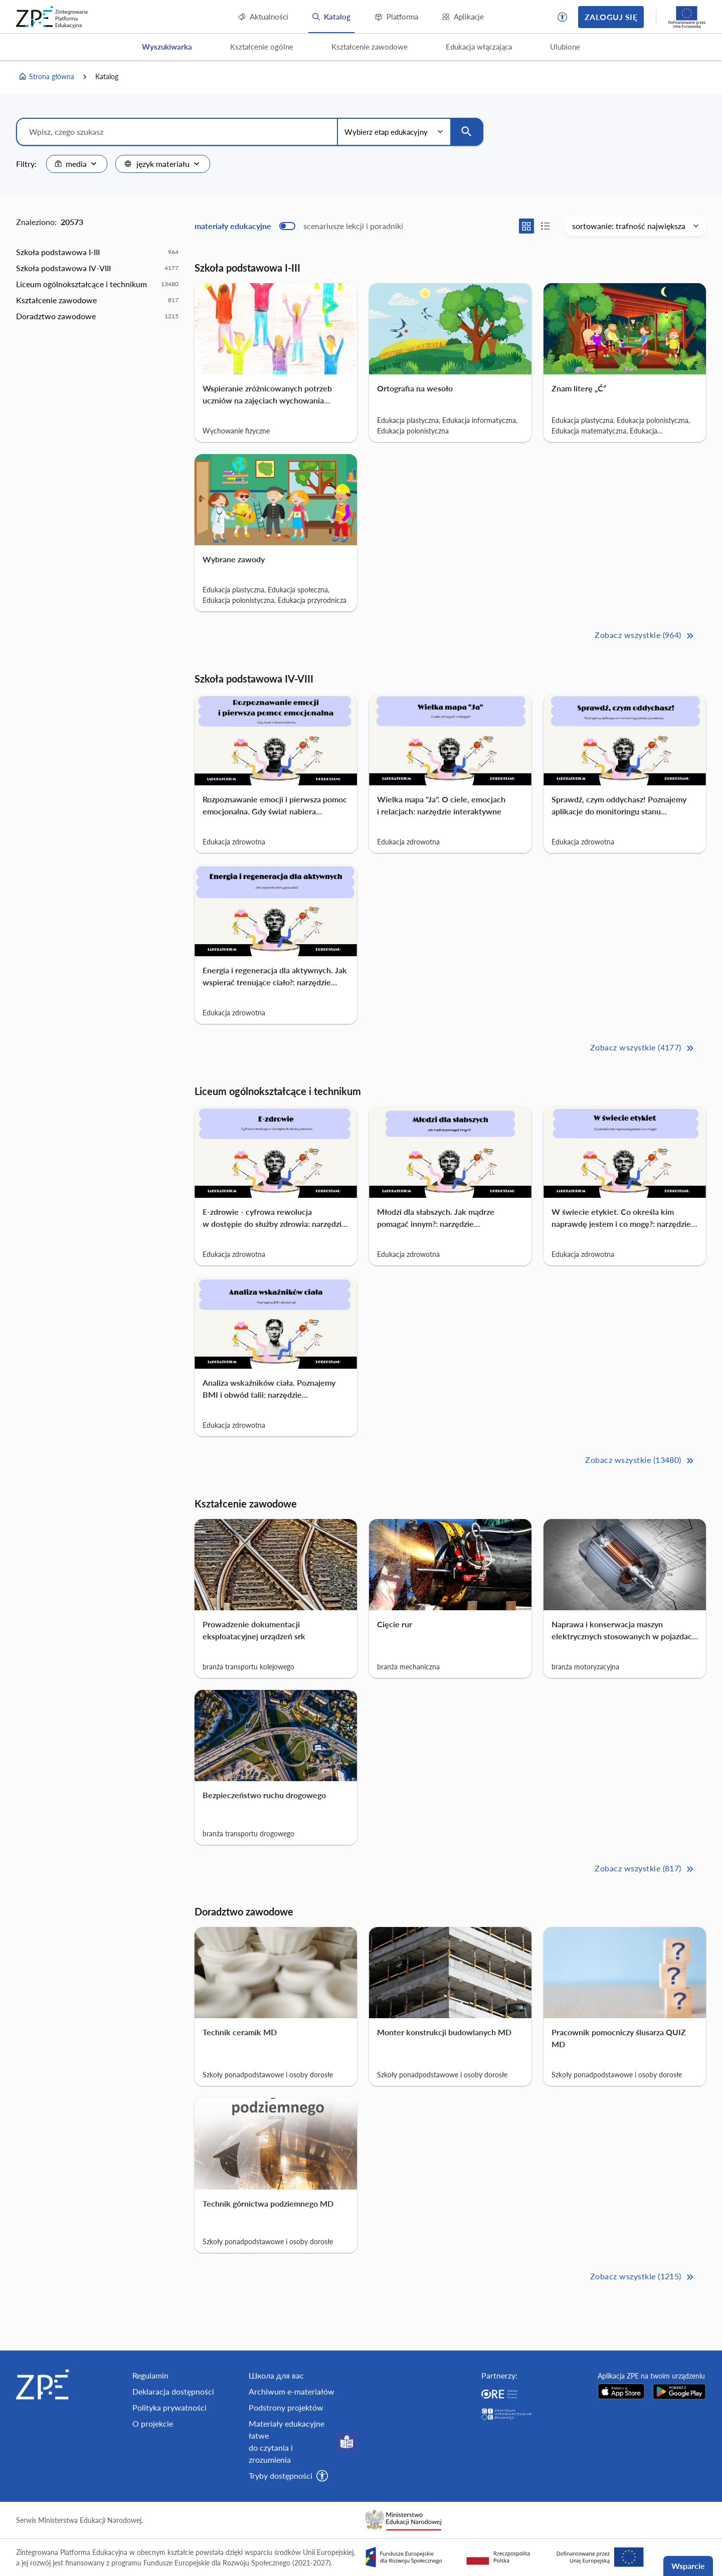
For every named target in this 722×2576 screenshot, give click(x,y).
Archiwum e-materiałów (291, 2391)
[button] (562, 17)
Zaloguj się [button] (611, 17)
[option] (97, 252)
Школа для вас (276, 2375)
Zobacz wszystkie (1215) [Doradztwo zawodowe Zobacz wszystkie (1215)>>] (643, 2277)
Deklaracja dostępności (173, 2391)
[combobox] (76, 164)
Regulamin (150, 2375)
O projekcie (152, 2423)
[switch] (299, 226)
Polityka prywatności (169, 2407)
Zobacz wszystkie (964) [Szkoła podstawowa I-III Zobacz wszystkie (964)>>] (645, 635)
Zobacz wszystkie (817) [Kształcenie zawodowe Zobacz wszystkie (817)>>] (645, 1869)
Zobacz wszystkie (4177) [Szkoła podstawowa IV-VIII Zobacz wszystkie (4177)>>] (643, 1048)
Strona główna (46, 77)
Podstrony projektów (286, 2407)
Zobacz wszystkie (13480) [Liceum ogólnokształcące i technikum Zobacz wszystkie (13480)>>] (640, 1460)
